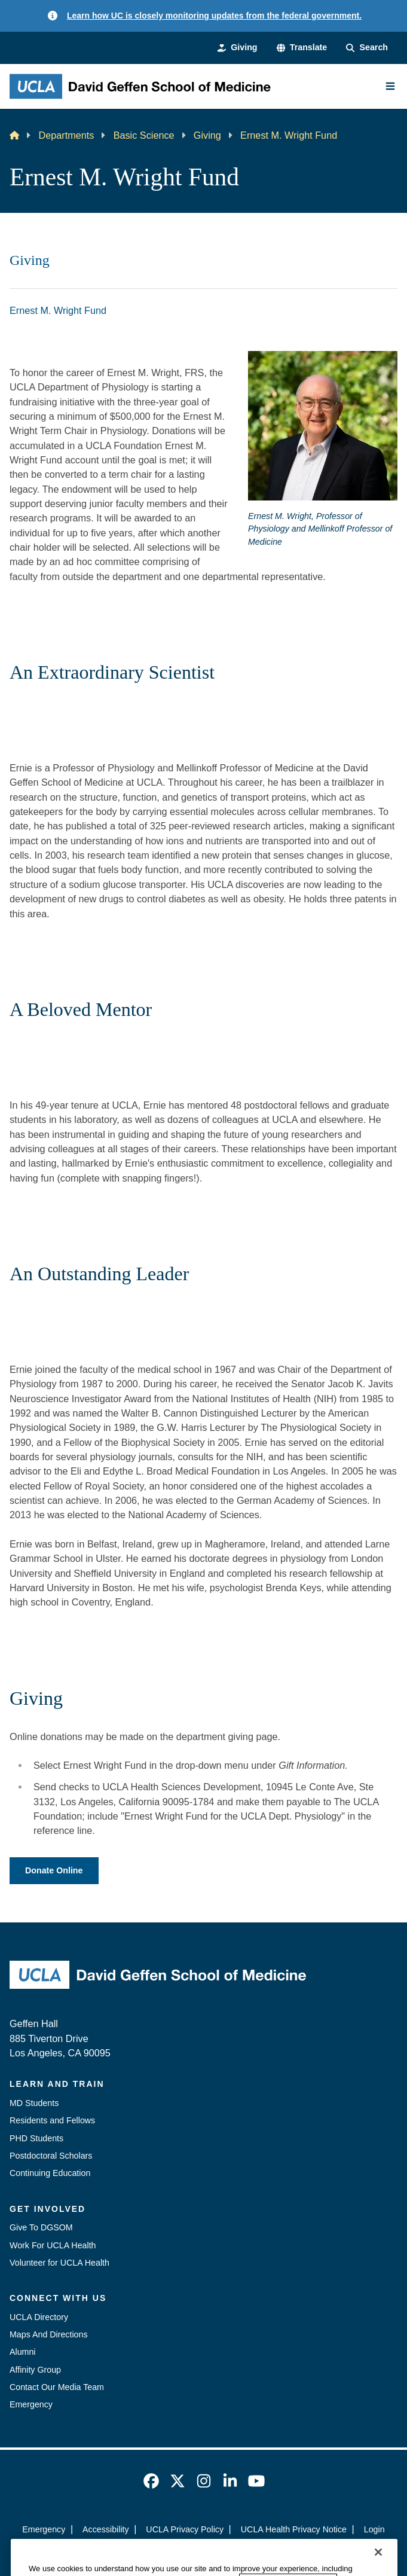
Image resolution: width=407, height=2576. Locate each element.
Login (374, 2529)
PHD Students (36, 2138)
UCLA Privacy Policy (185, 2529)
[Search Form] (366, 47)
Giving (207, 135)
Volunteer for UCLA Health (59, 2262)
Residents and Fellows (52, 2120)
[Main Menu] (390, 86)
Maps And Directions (49, 2334)
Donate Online (54, 1870)
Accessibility (105, 2529)
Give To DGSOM (41, 2227)
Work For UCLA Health (53, 2245)
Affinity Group (35, 2369)
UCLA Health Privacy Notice (294, 2529)
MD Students (34, 2103)
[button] (302, 47)
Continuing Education (50, 2173)
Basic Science (144, 135)
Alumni (23, 2352)
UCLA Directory (39, 2317)
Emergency (31, 2404)
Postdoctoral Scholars (51, 2155)
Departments (66, 135)
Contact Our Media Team (57, 2387)
